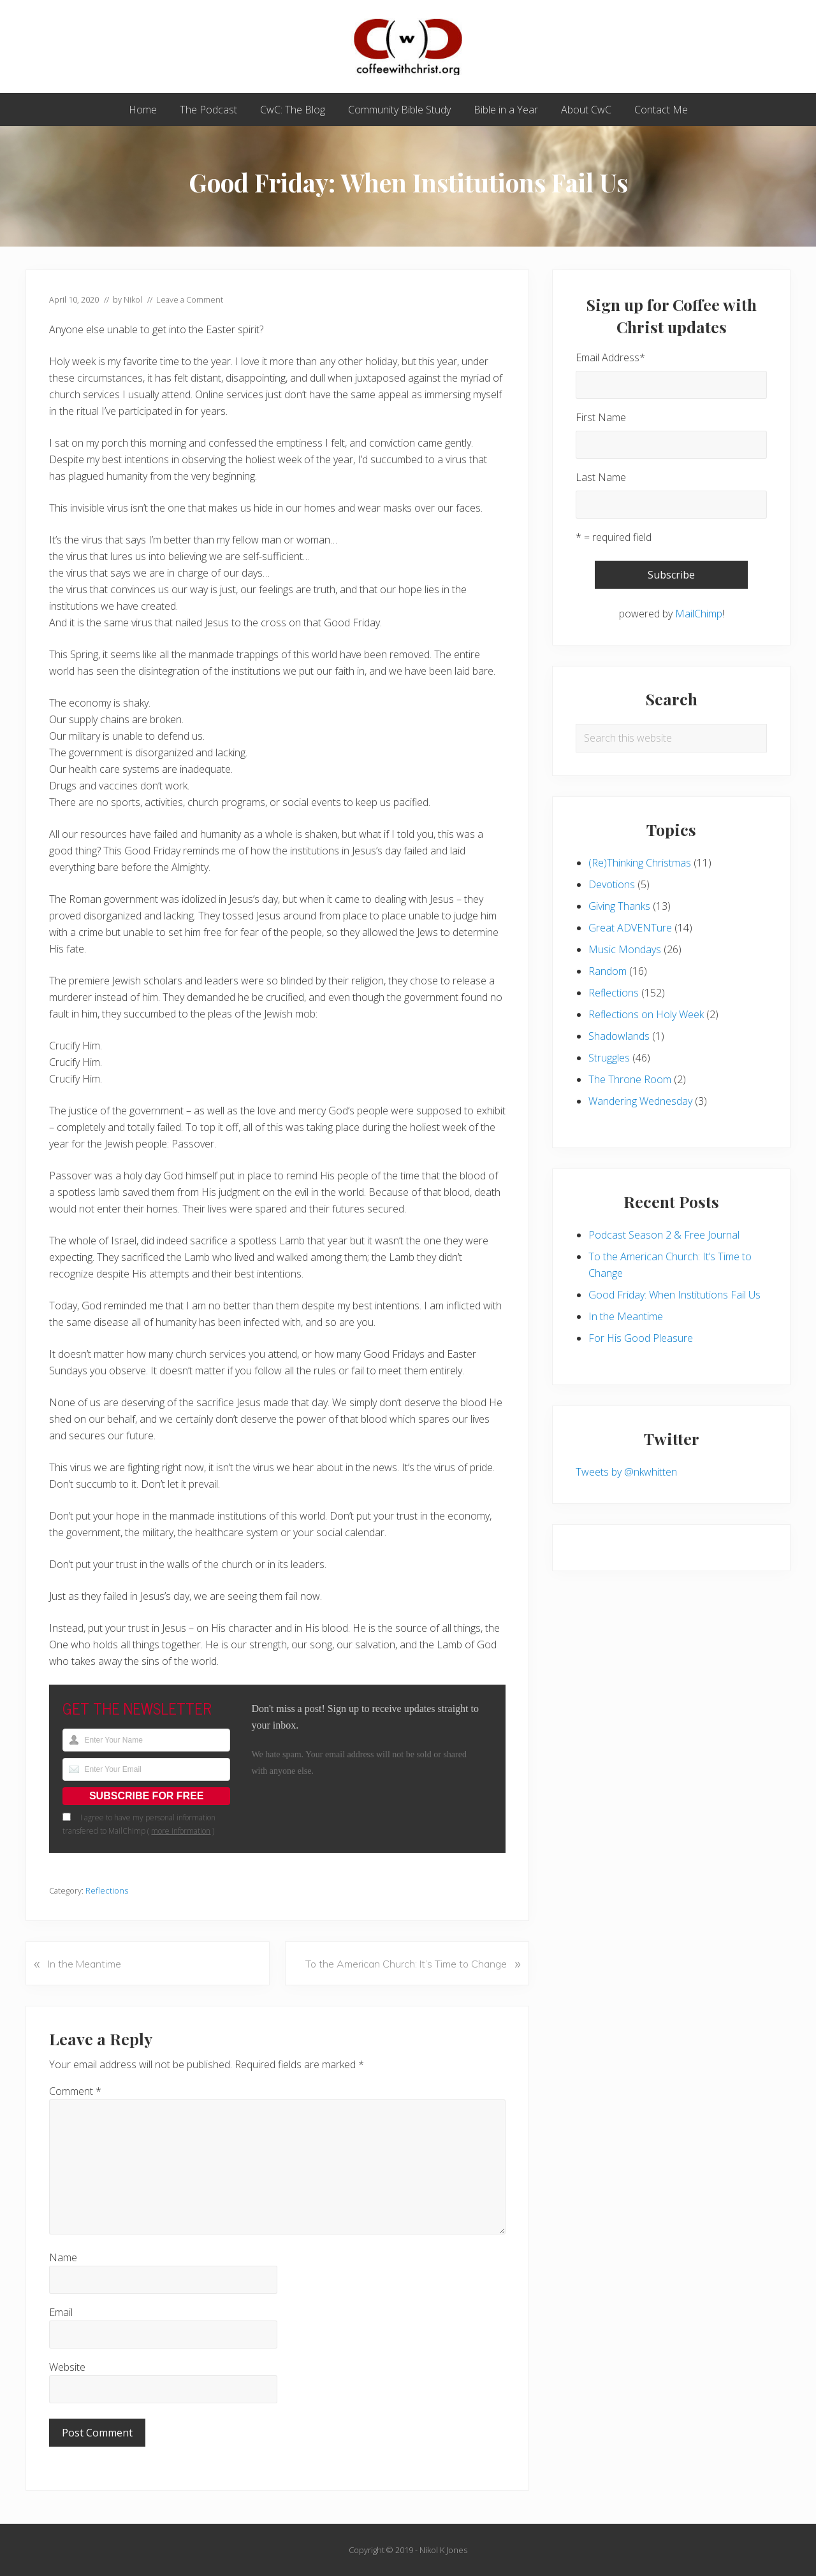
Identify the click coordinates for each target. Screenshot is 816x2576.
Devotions (611, 884)
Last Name (601, 477)
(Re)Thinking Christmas (639, 863)
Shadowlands (619, 1036)
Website (67, 2367)
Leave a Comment (189, 299)
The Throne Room (629, 1079)
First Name (601, 417)
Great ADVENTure (630, 928)
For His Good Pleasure (640, 1338)
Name (63, 2257)
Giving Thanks (619, 906)
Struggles (609, 1058)
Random (607, 971)
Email (61, 2312)
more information (180, 1830)
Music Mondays (624, 949)
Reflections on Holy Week (646, 1014)
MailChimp (698, 614)
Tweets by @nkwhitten (626, 1472)
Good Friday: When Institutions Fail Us (674, 1295)
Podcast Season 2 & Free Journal (664, 1235)
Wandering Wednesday (640, 1101)
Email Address (610, 357)
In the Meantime (625, 1316)
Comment (75, 2091)
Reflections (106, 1890)
